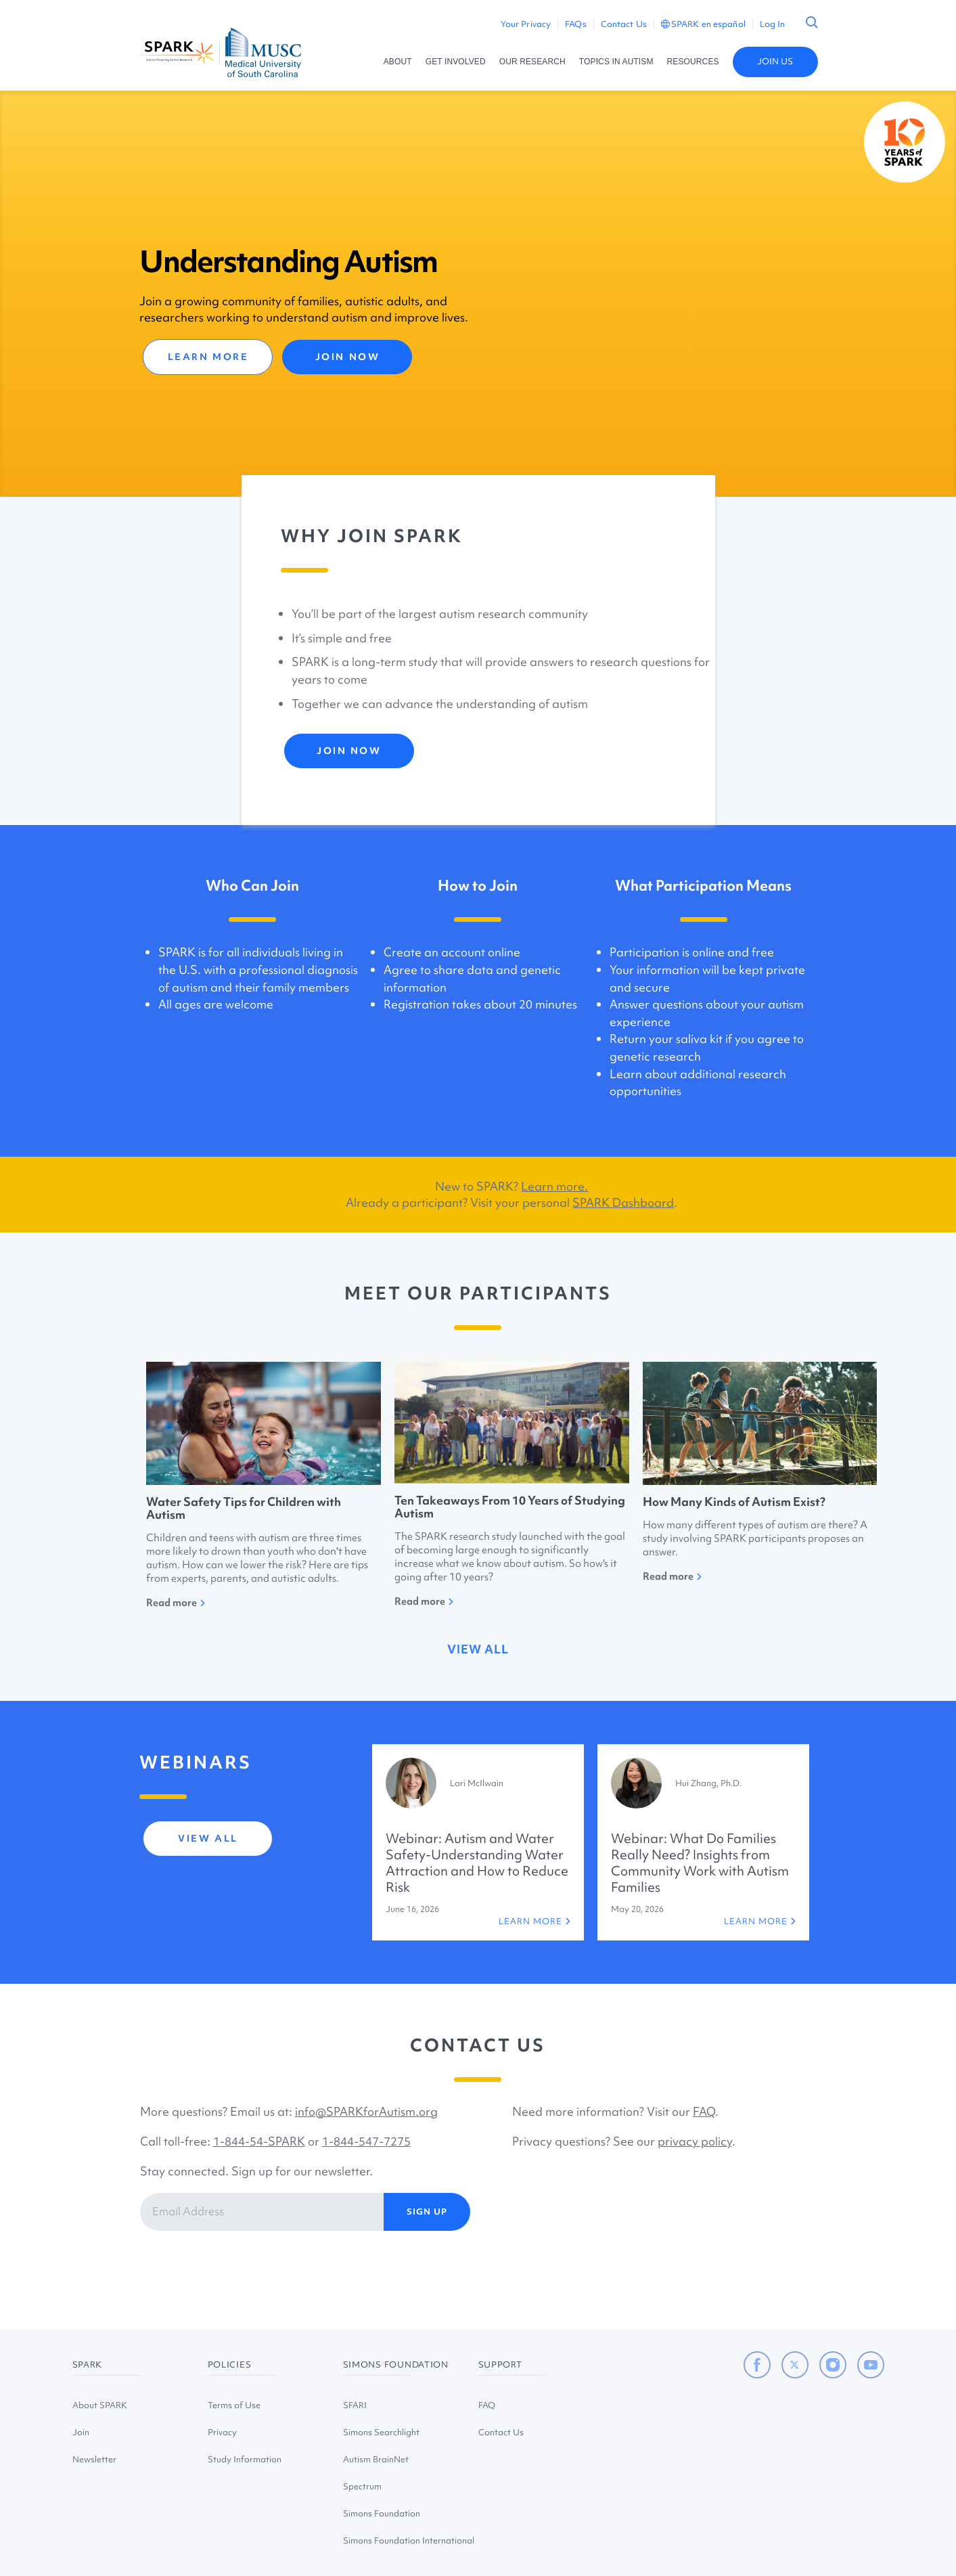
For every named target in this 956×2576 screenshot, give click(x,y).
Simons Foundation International (408, 2540)
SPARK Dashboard (623, 1202)
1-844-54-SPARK (259, 2141)
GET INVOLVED (456, 61)
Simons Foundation (381, 2513)
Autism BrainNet (376, 2459)
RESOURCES (693, 61)
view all (478, 1649)
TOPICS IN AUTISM (616, 61)
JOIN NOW (347, 357)
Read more (175, 1602)
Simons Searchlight (381, 2432)
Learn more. (554, 1186)
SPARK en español (703, 24)
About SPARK (99, 2405)
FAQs (575, 24)
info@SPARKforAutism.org (366, 2111)
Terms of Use (234, 2405)
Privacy (222, 2432)
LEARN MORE (208, 357)
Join (80, 2432)
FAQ (704, 2111)
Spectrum (362, 2486)
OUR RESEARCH (532, 61)
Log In (773, 24)
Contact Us (624, 24)
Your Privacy (526, 24)
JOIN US (775, 61)
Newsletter (94, 2459)
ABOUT (398, 61)
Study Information (244, 2459)
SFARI (355, 2405)
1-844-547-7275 (366, 2141)
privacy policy (695, 2141)
